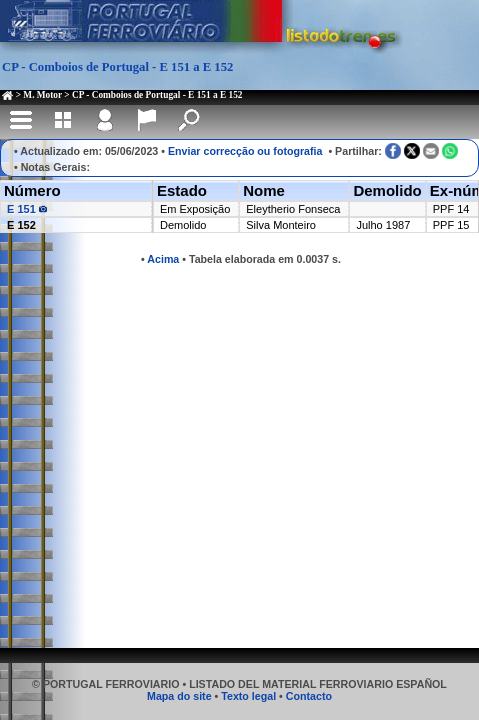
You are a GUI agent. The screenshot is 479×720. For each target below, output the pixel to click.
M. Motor (42, 95)
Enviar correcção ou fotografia (245, 151)
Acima (163, 259)
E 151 (27, 209)
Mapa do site (179, 696)
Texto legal (248, 696)
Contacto (309, 696)
